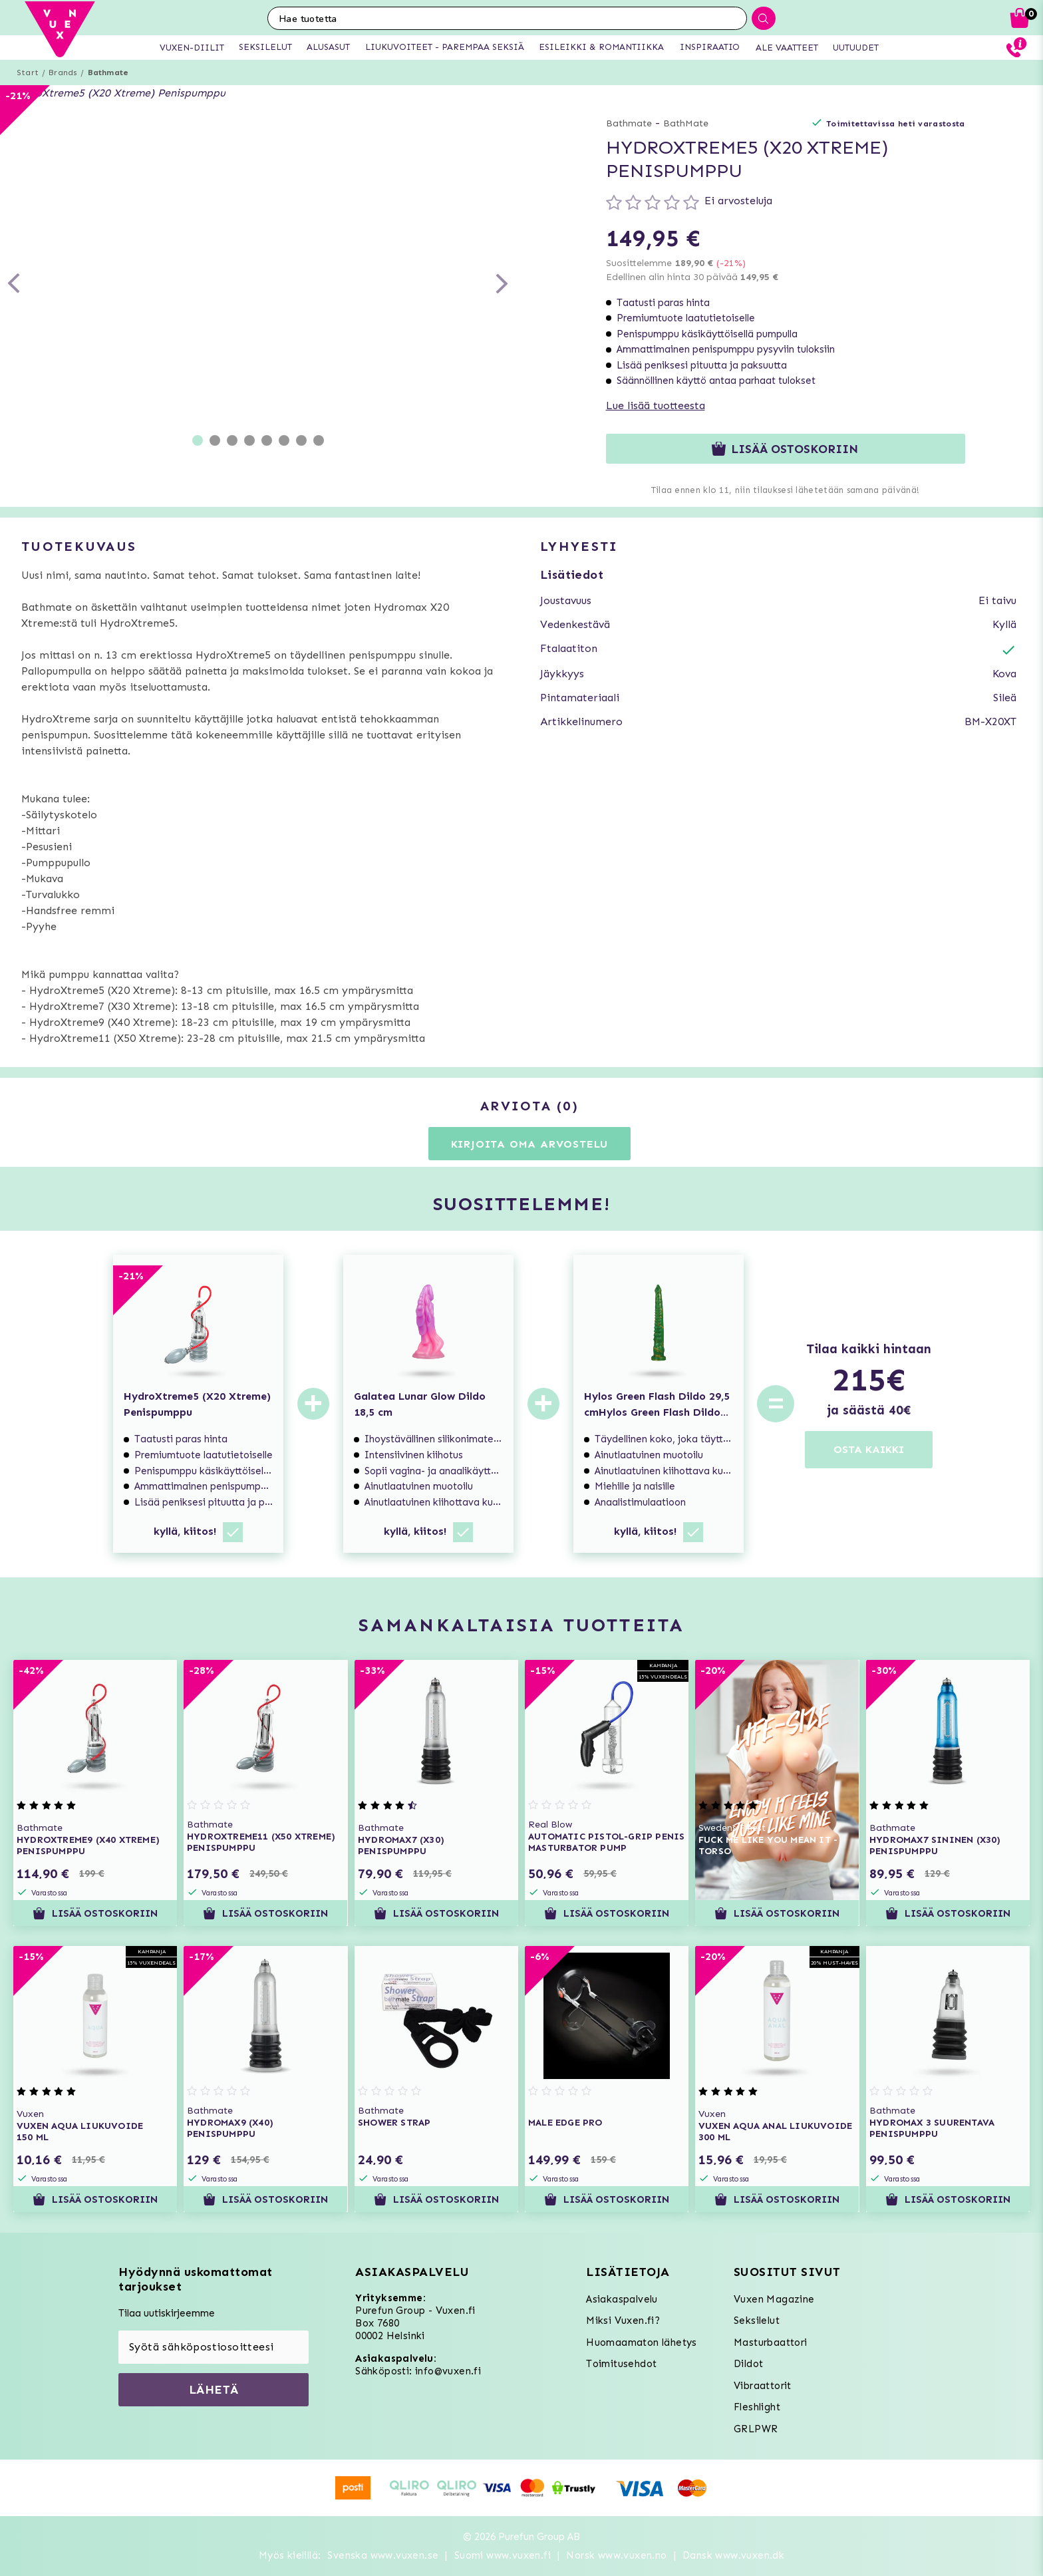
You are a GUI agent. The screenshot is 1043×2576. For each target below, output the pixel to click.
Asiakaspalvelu (622, 2299)
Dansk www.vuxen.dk (733, 2555)
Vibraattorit (763, 2386)
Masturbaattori (771, 2342)
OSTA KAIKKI (868, 1449)
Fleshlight (757, 2407)
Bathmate (108, 72)
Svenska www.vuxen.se (382, 2555)
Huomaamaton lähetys (641, 2342)
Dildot (748, 2364)
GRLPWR (756, 2429)
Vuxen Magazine (774, 2299)
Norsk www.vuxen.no (616, 2555)
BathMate (685, 123)
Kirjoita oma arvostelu (530, 1144)
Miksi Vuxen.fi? (623, 2321)
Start (28, 72)
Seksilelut (757, 2321)
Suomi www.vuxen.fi (502, 2555)
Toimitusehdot (621, 2364)
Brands (63, 72)
